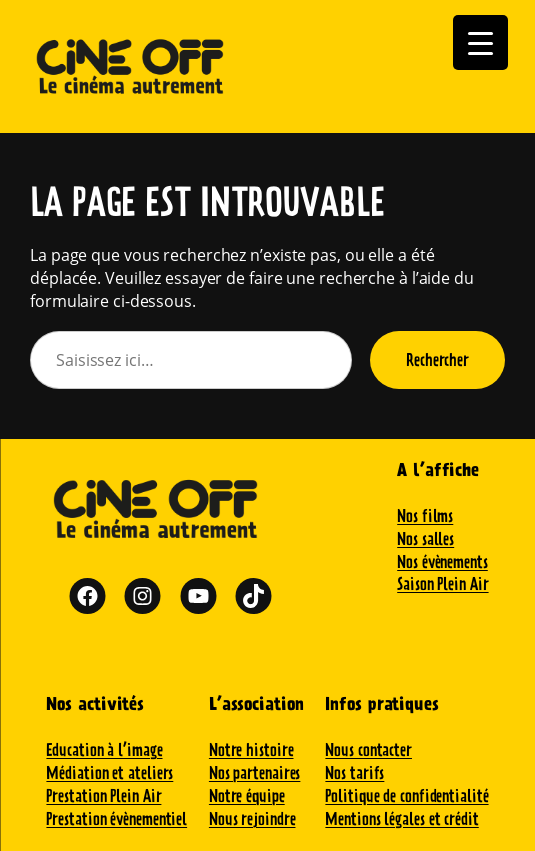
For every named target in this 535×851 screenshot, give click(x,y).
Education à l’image (104, 749)
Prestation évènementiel (116, 818)
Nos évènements (442, 561)
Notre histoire (251, 749)
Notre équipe (247, 795)
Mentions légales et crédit (401, 818)
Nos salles (425, 538)
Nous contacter (368, 749)
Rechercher (437, 359)
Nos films (425, 515)
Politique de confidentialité (406, 795)
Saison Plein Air (442, 583)
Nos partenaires (255, 772)
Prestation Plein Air (103, 795)
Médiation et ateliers (109, 772)
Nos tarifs (354, 772)
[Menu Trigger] (480, 42)
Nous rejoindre (252, 818)
